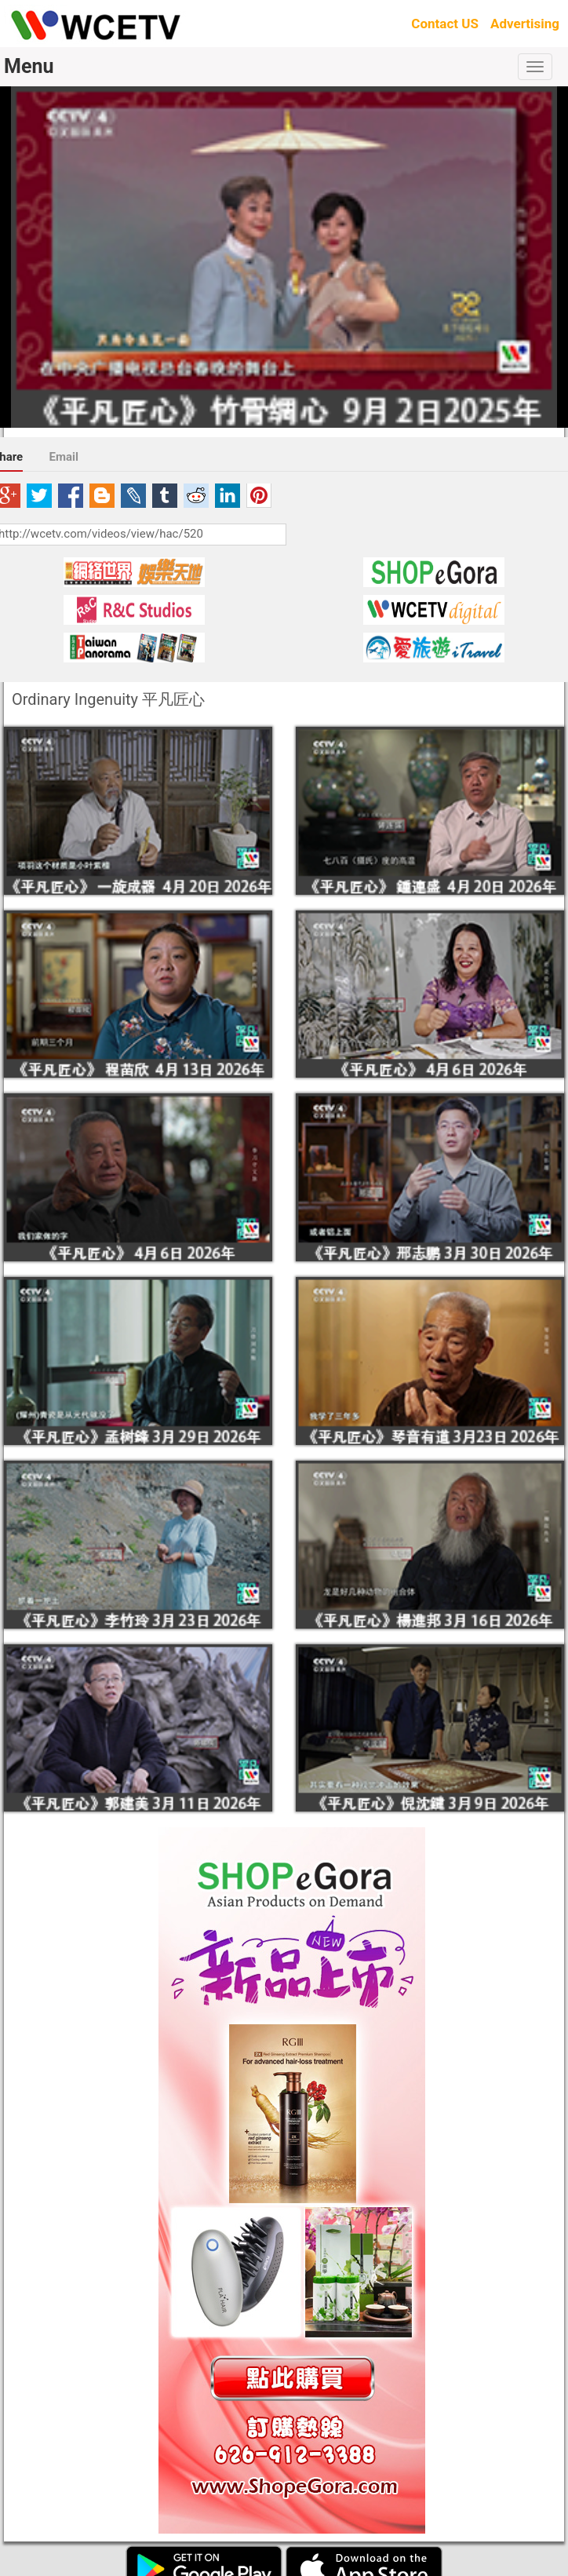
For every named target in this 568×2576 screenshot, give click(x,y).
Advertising (524, 23)
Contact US (445, 23)
